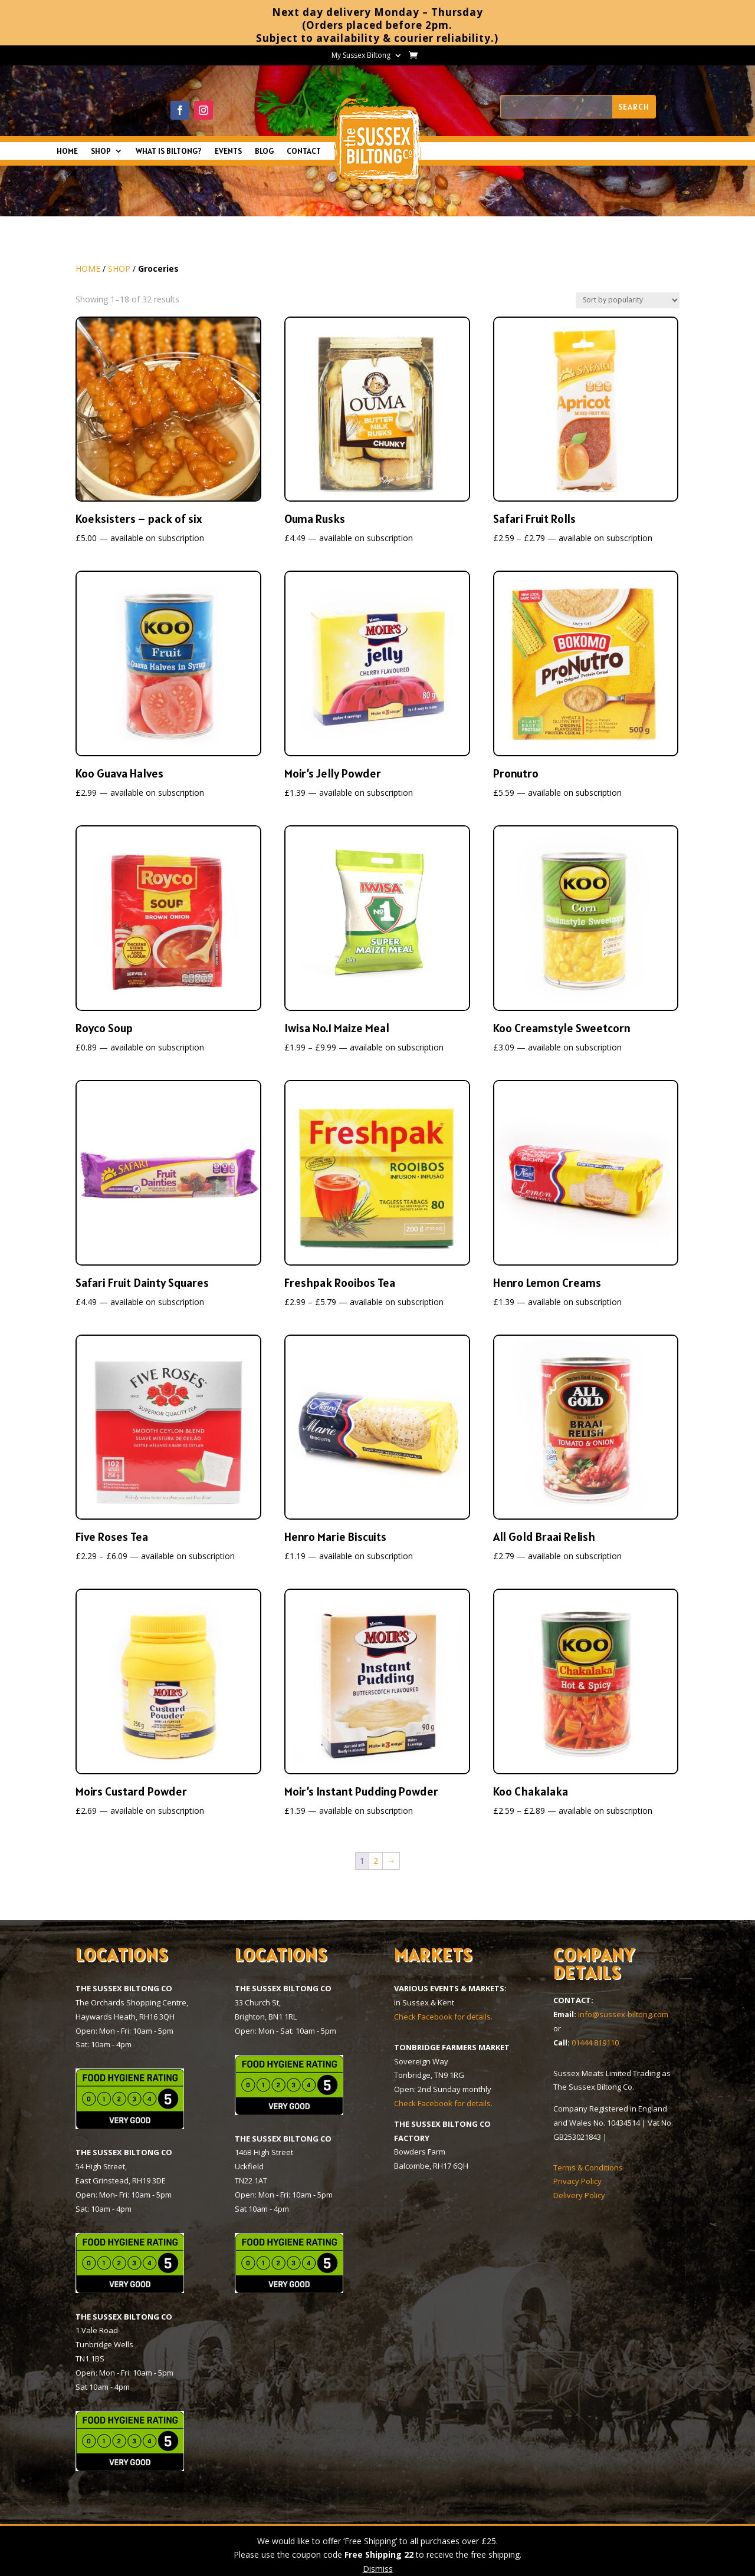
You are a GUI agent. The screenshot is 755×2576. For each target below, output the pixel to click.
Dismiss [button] (378, 2568)
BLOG (264, 151)
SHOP (101, 151)
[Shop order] (628, 300)
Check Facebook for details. (443, 2016)
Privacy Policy (577, 2181)
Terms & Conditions (588, 2167)
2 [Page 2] (375, 1860)
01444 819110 (595, 2042)
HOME (67, 151)
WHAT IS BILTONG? (169, 151)
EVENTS (228, 151)
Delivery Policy (579, 2195)
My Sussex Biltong (360, 55)
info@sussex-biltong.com (623, 2014)
